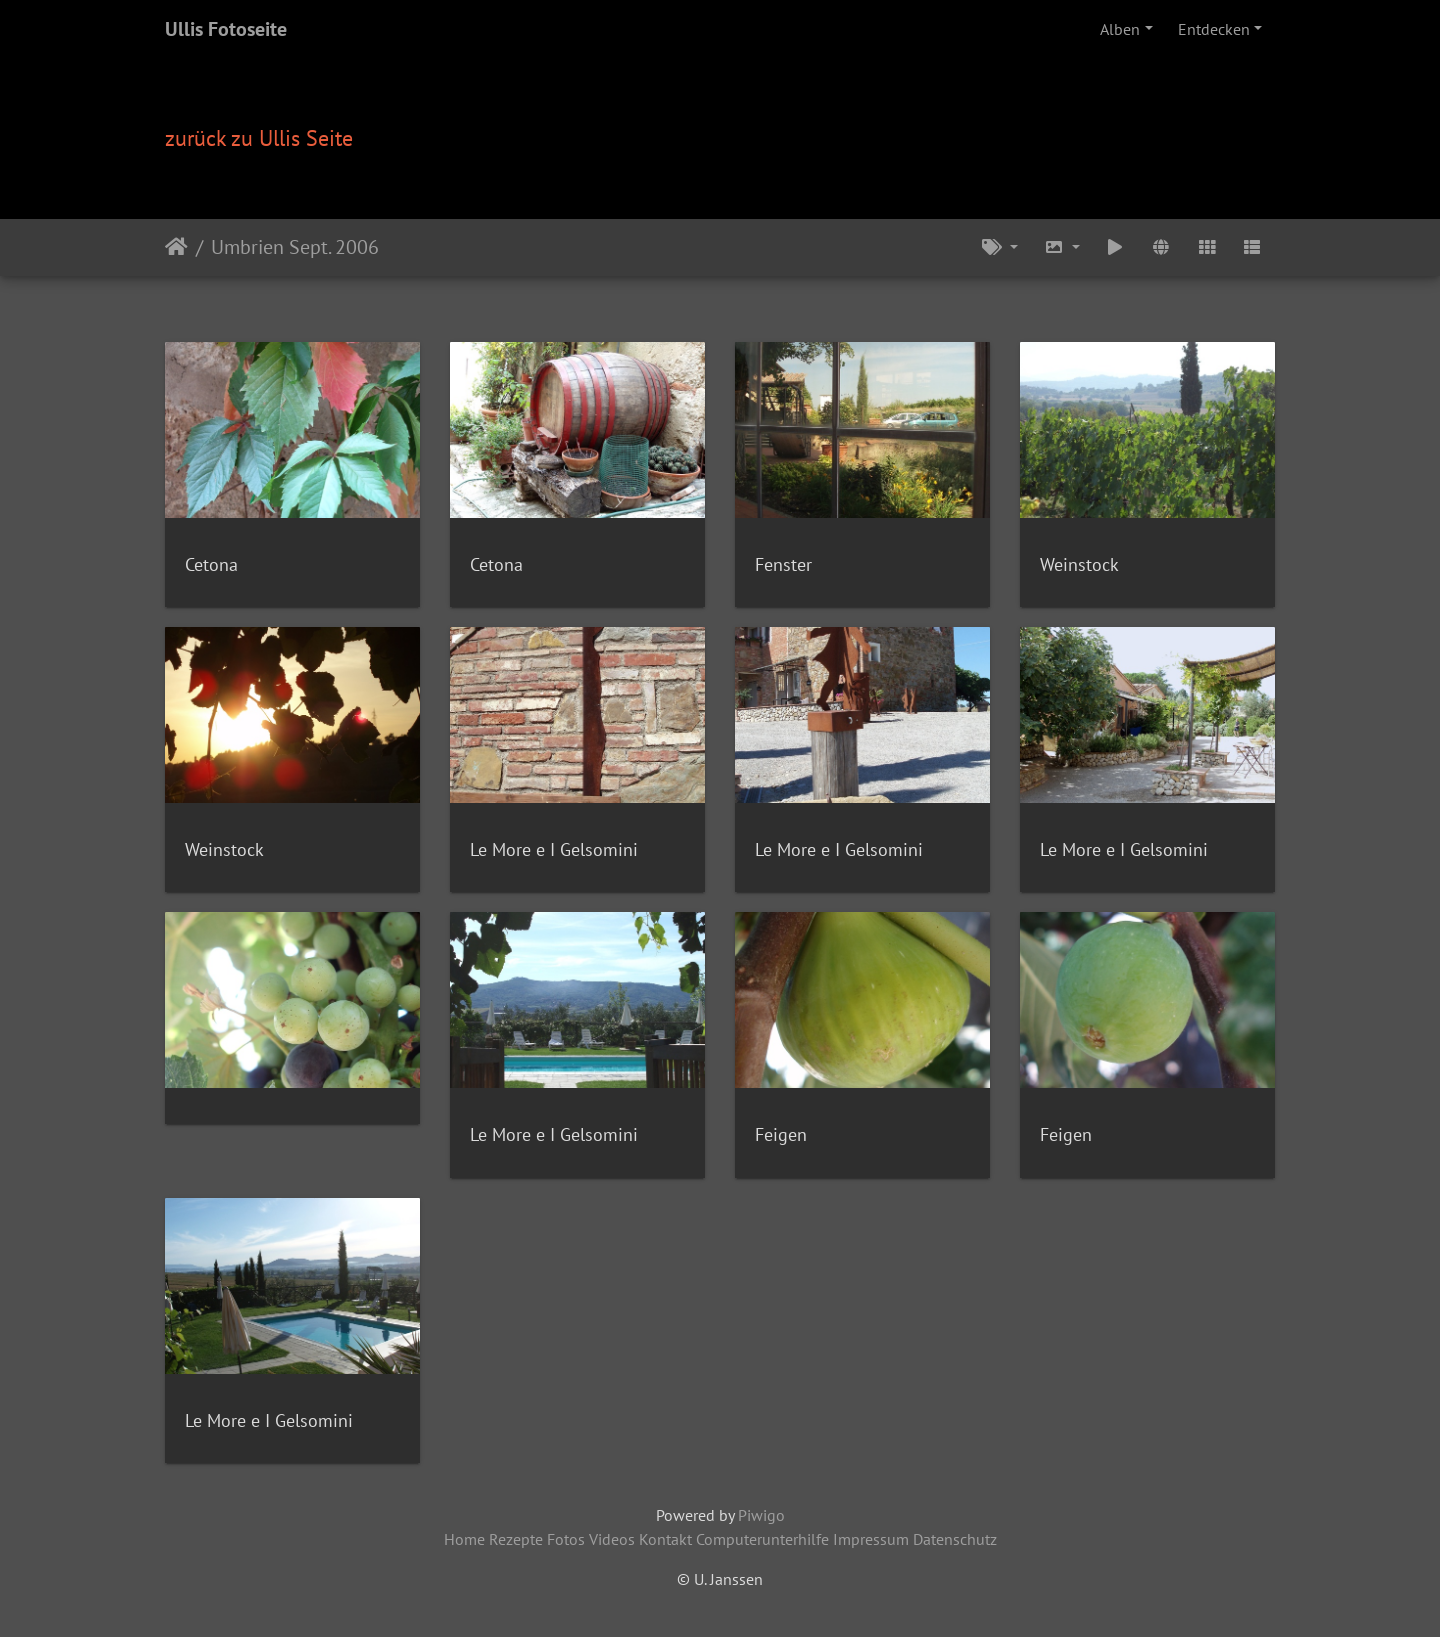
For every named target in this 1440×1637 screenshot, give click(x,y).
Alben (1120, 29)
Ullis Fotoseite (226, 29)
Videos (612, 1539)
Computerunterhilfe (762, 1539)
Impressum (871, 1539)
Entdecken (1214, 29)
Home (464, 1539)
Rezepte (516, 1539)
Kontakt (665, 1539)
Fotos (566, 1539)
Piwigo (761, 1515)
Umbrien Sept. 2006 (295, 247)
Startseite (176, 247)
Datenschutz (955, 1539)
